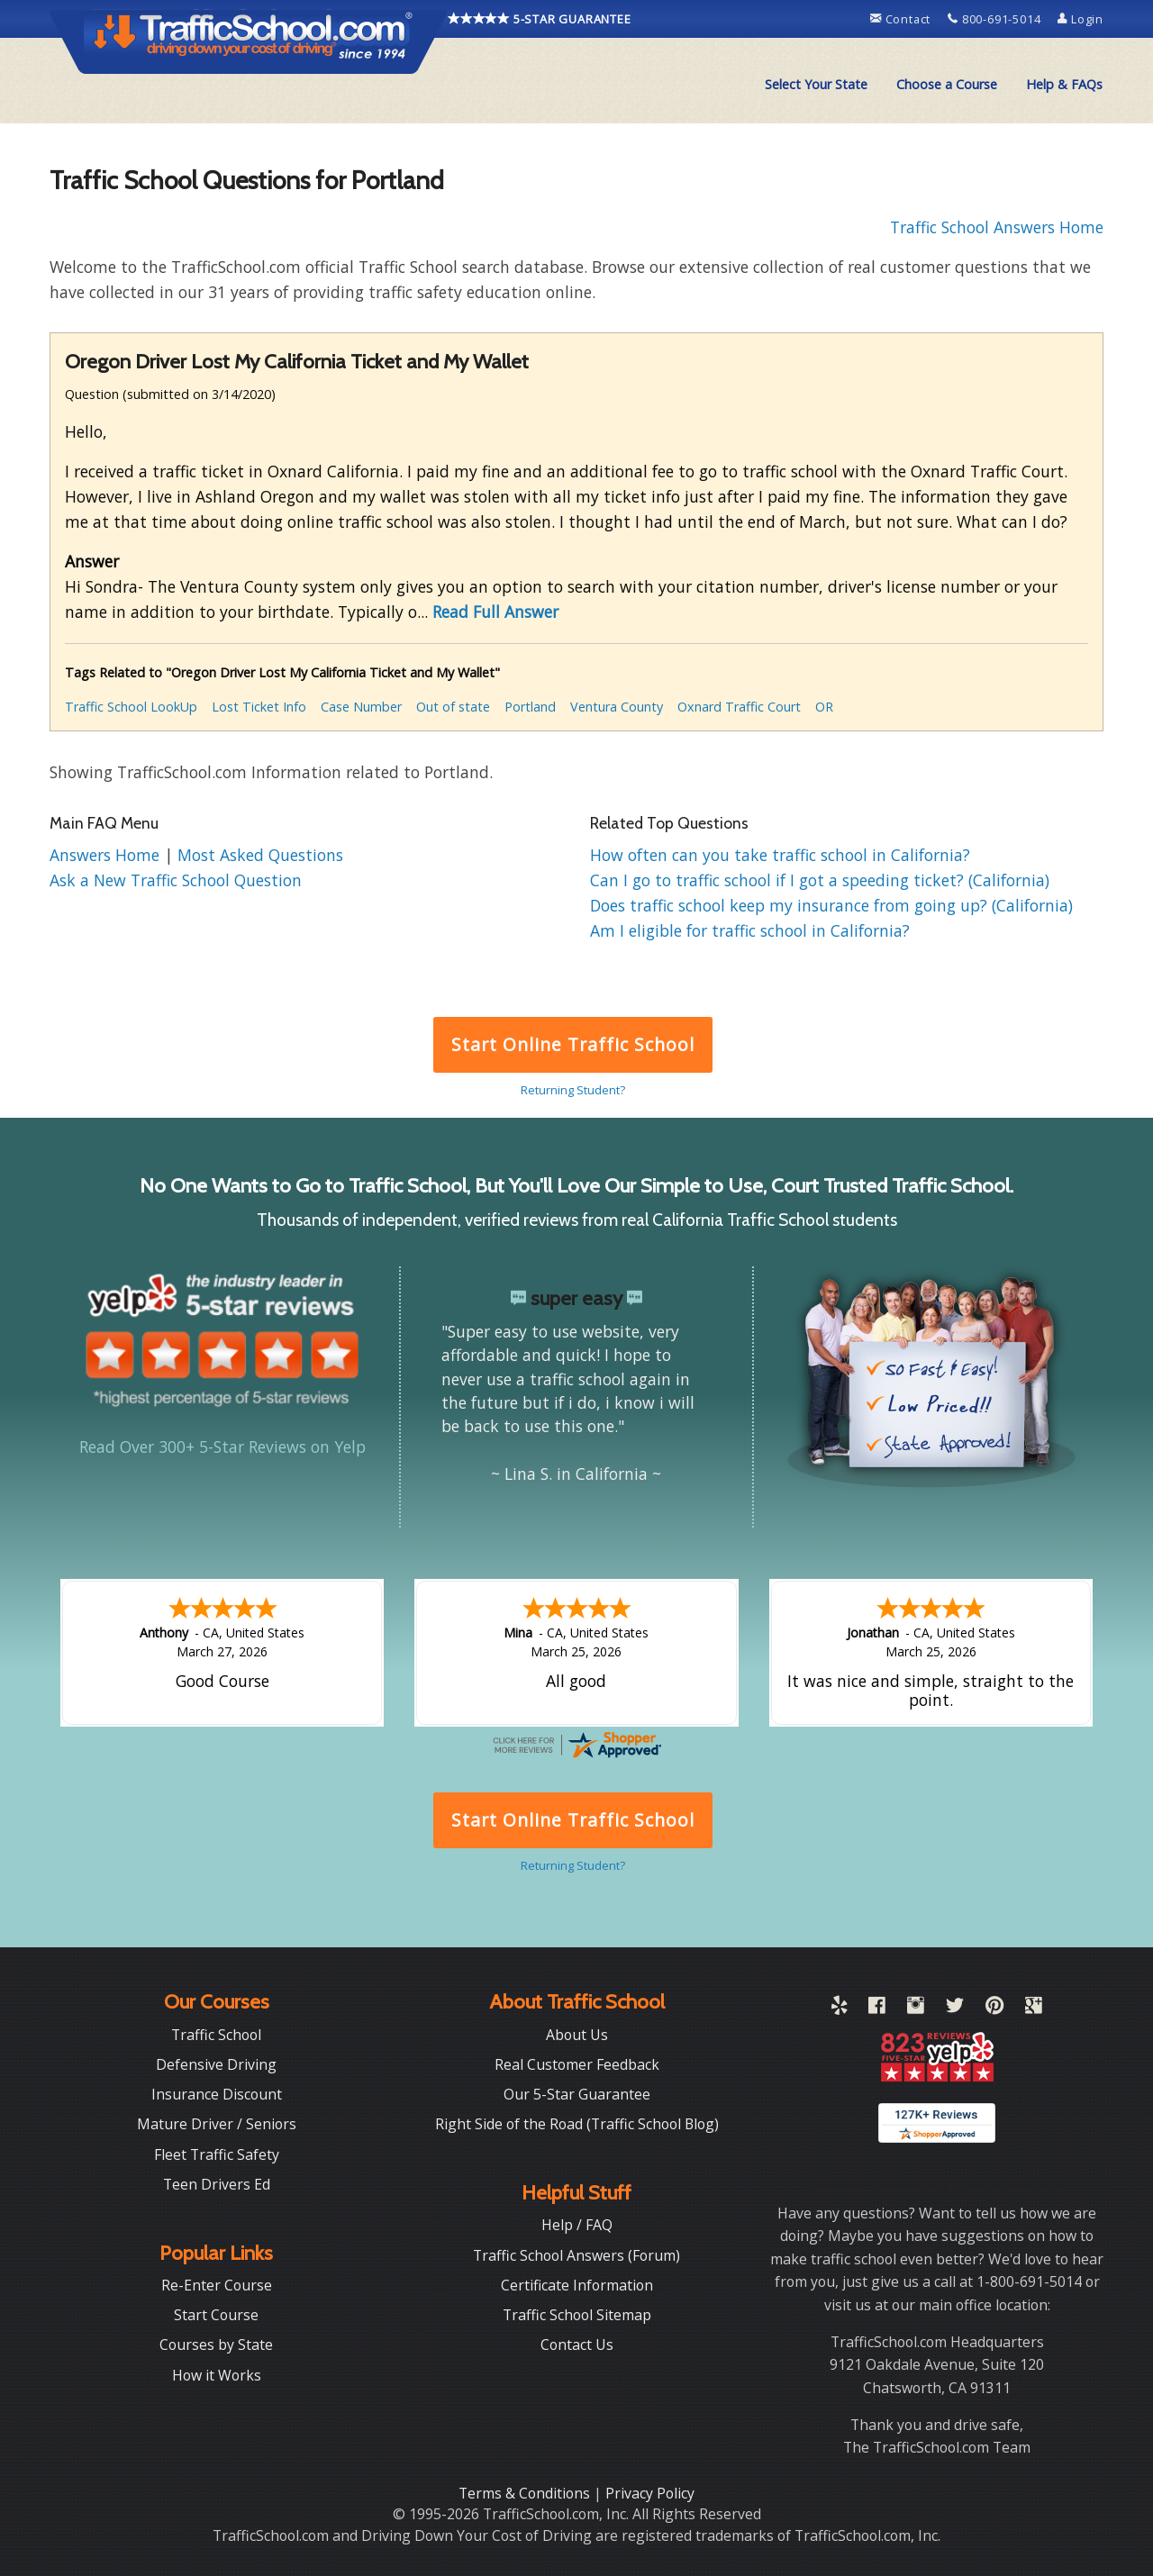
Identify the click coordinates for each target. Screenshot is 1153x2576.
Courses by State (216, 2344)
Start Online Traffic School (572, 1044)
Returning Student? (573, 1090)
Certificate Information (577, 2285)
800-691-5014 (996, 19)
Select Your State (816, 84)
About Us (577, 2035)
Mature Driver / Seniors (216, 2124)
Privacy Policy (650, 2493)
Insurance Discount (216, 2094)
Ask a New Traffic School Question (176, 880)
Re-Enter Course (216, 2285)
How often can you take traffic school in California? (780, 855)
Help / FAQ (577, 2225)
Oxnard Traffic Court (739, 706)
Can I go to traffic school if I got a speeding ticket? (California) (819, 880)
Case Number (361, 706)
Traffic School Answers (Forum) (576, 2255)
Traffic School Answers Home (996, 227)
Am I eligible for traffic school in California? (750, 930)
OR (824, 706)
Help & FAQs (1064, 84)
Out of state (453, 706)
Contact (902, 19)
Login (1080, 19)
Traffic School (216, 2035)
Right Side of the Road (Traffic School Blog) (577, 2124)
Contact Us (576, 2344)
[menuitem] (816, 84)
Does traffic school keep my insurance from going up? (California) (831, 905)
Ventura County (616, 706)
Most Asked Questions (260, 855)
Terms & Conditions (526, 2493)
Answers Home (107, 855)
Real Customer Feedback (577, 2064)
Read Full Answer (495, 611)
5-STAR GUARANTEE (539, 19)
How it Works (216, 2375)
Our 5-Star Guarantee (577, 2094)
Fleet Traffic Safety (216, 2154)
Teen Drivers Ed (216, 2184)
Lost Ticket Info (259, 706)
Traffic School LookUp (131, 706)
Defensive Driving (216, 2064)
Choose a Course (946, 84)
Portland (530, 706)
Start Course (216, 2315)
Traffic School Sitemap (577, 2315)
